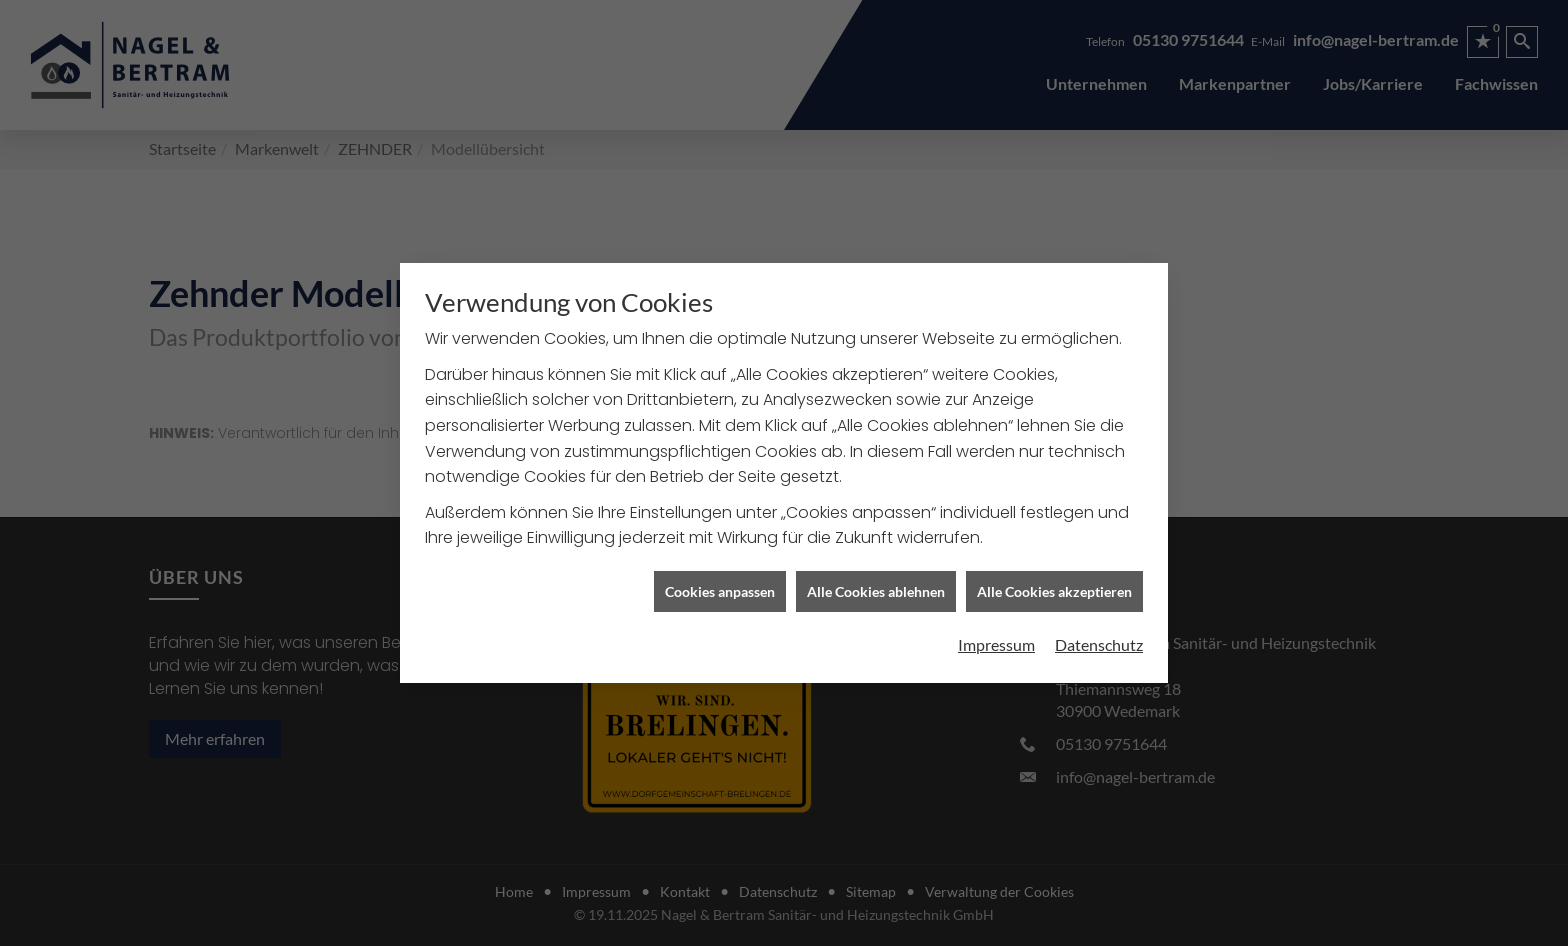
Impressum (996, 642)
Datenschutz (1099, 642)
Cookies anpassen (720, 588)
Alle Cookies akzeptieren (1054, 588)
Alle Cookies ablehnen (876, 588)
